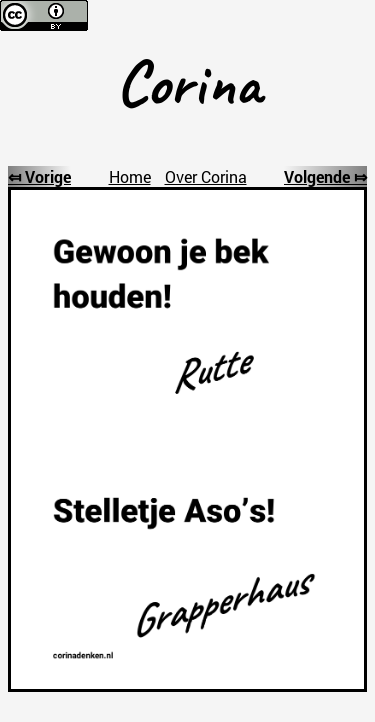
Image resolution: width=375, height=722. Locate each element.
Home (130, 176)
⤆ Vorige (39, 176)
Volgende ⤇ (325, 176)
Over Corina (206, 176)
